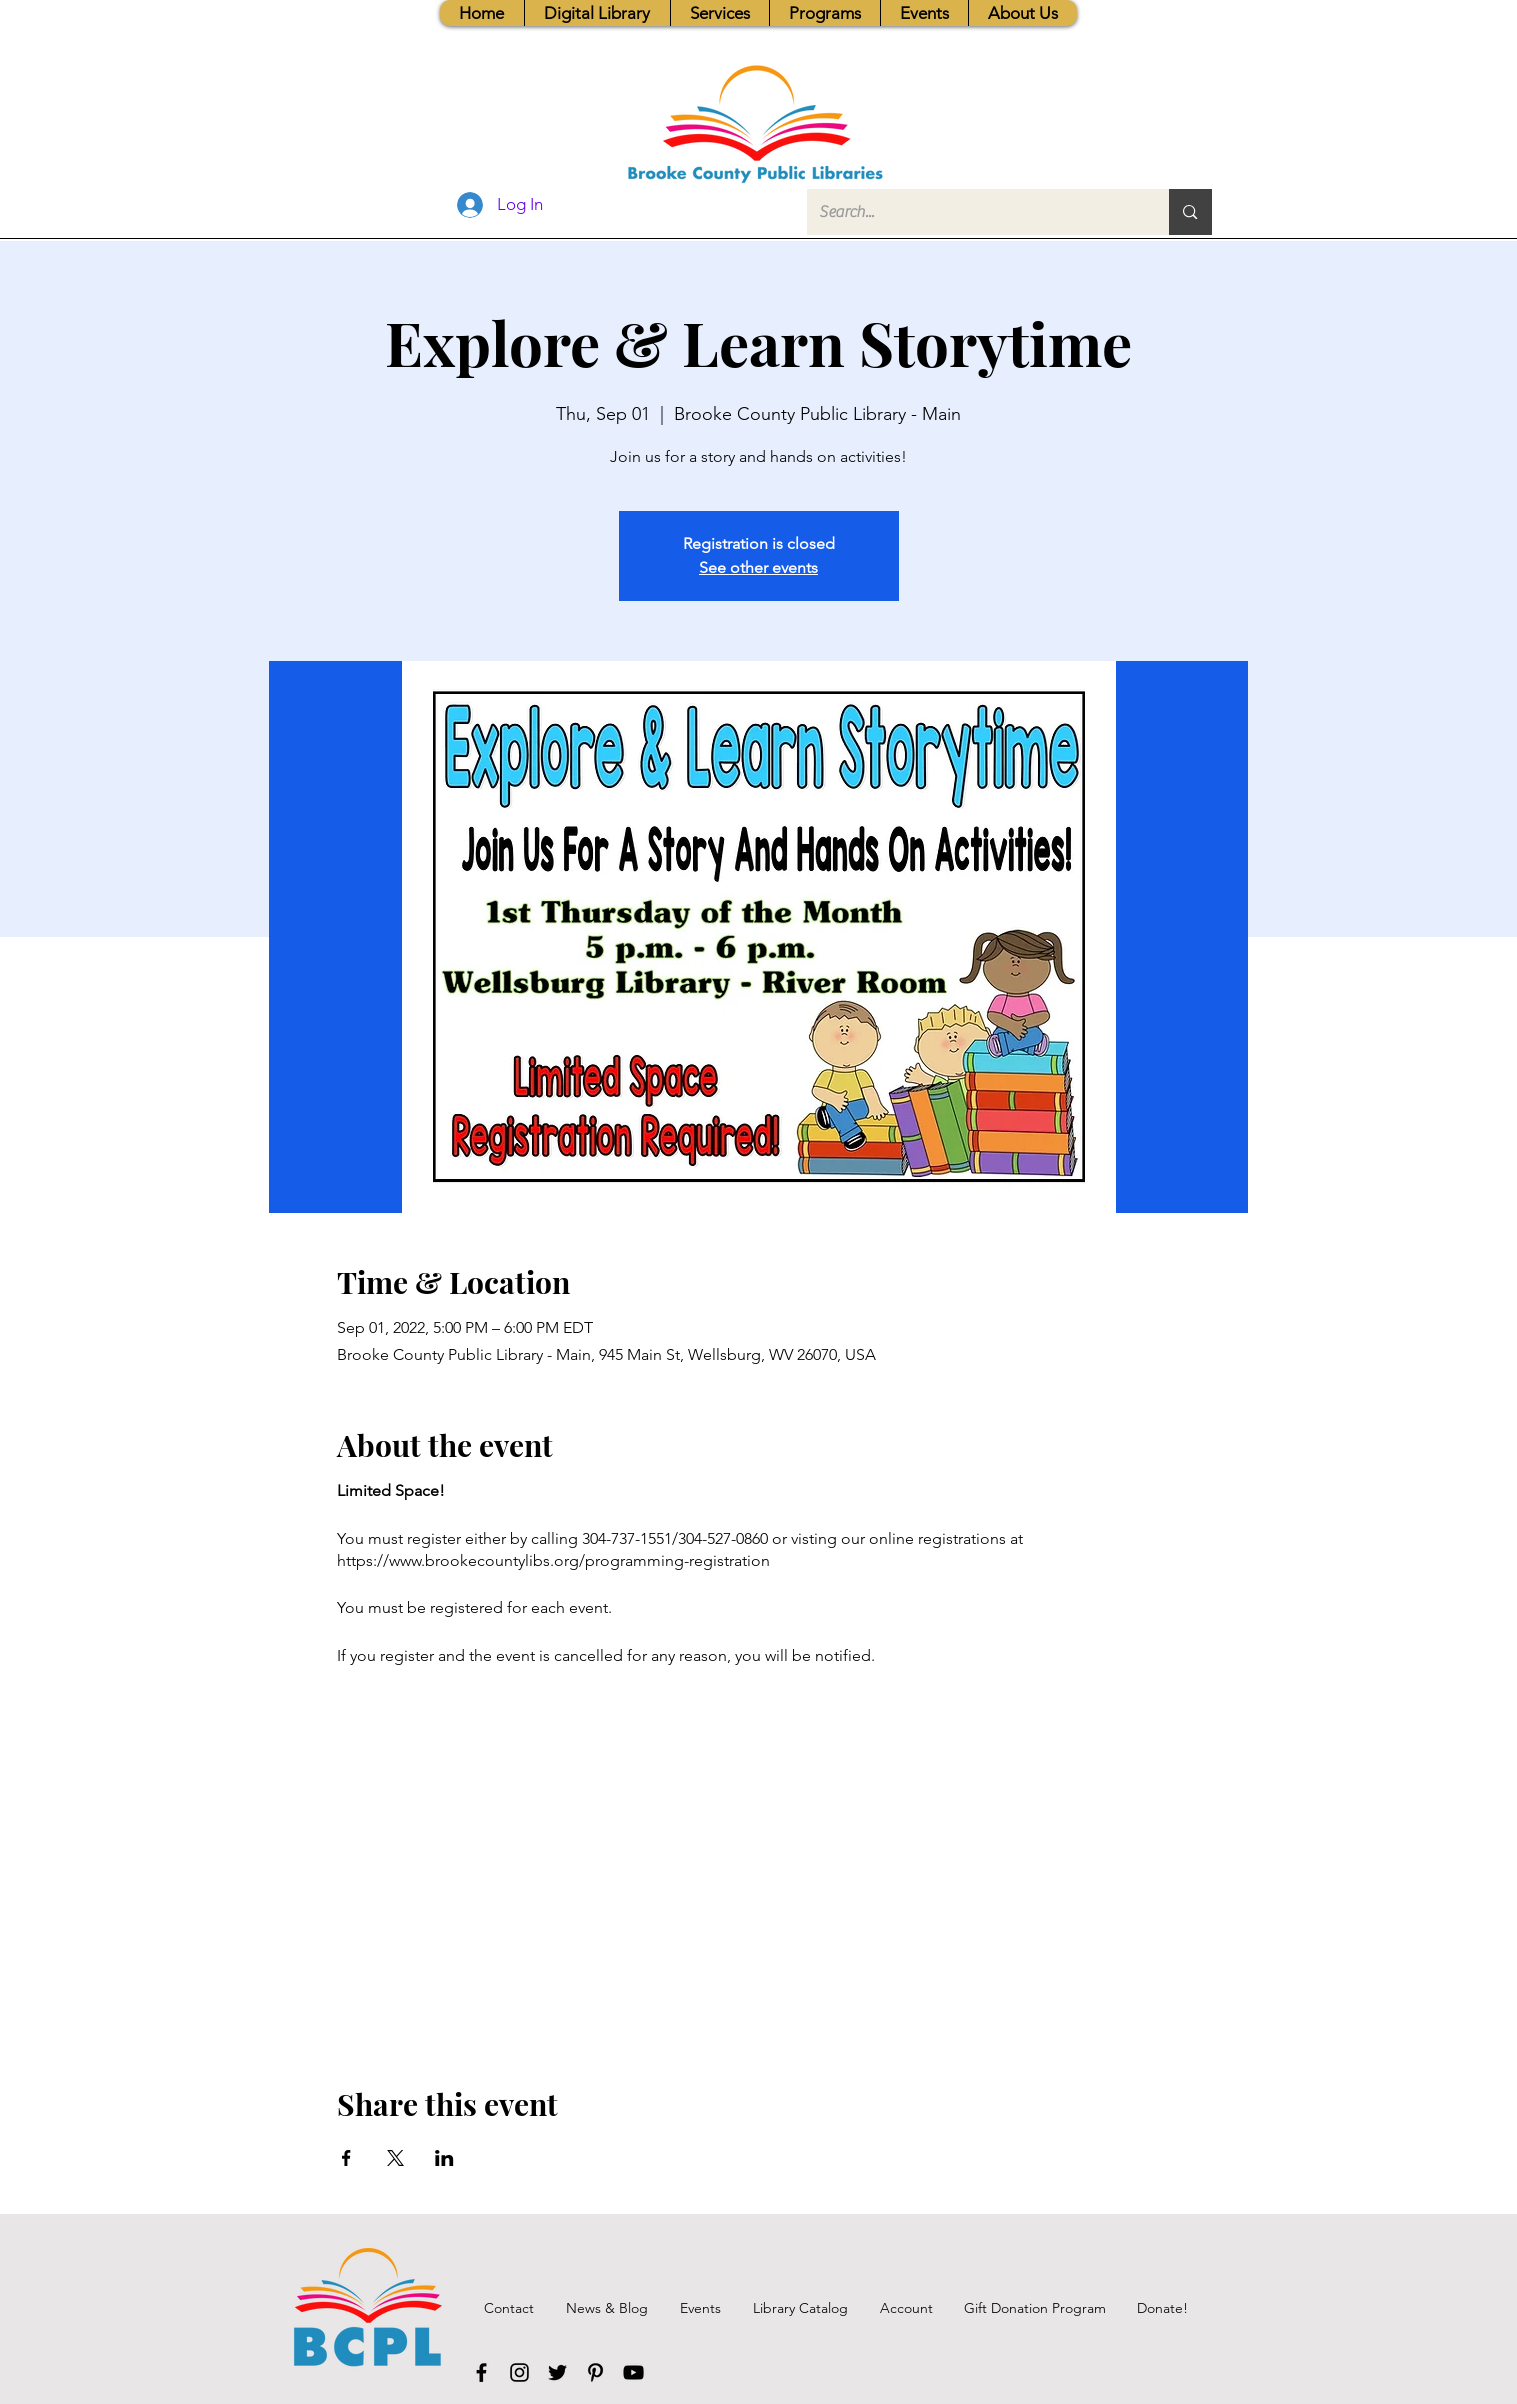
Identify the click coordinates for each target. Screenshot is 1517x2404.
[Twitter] (557, 2372)
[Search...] (973, 212)
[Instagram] (519, 2372)
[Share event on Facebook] (346, 2158)
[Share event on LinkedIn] (444, 2158)
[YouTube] (633, 2372)
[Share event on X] (395, 2158)
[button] (719, 13)
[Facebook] (481, 2372)
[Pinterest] (595, 2372)
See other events (758, 567)
